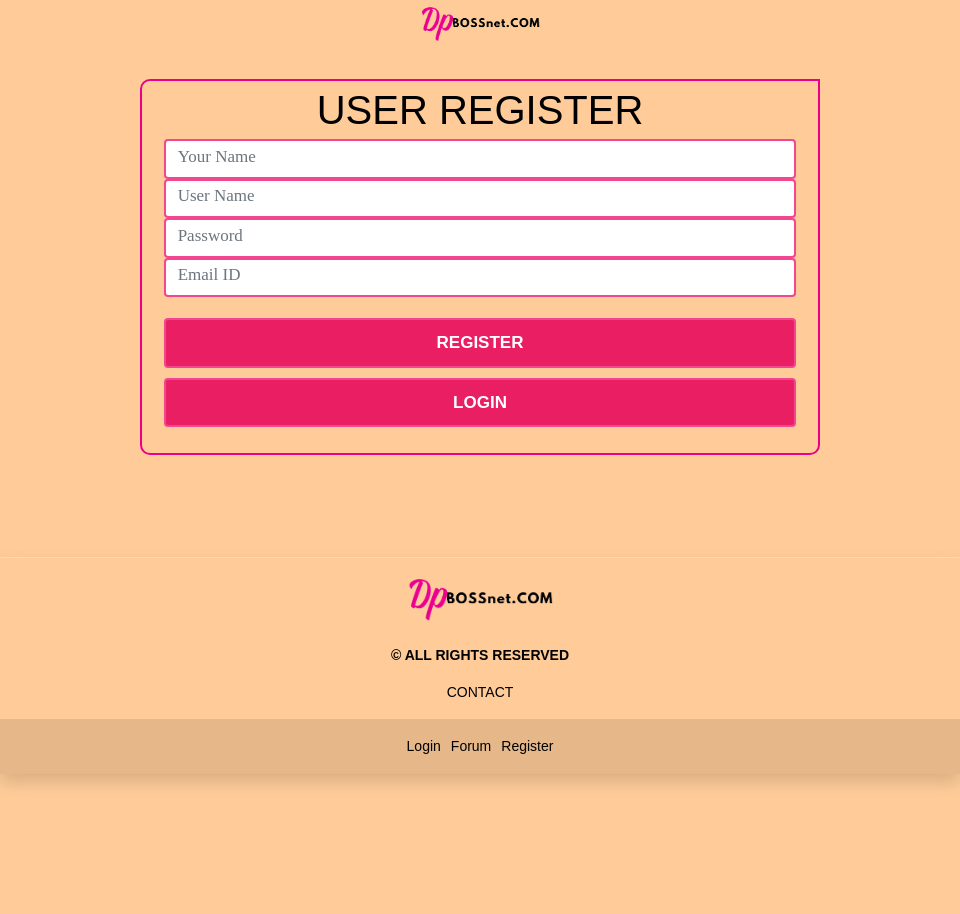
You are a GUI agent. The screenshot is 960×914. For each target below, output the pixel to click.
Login (480, 402)
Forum (471, 746)
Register (527, 746)
